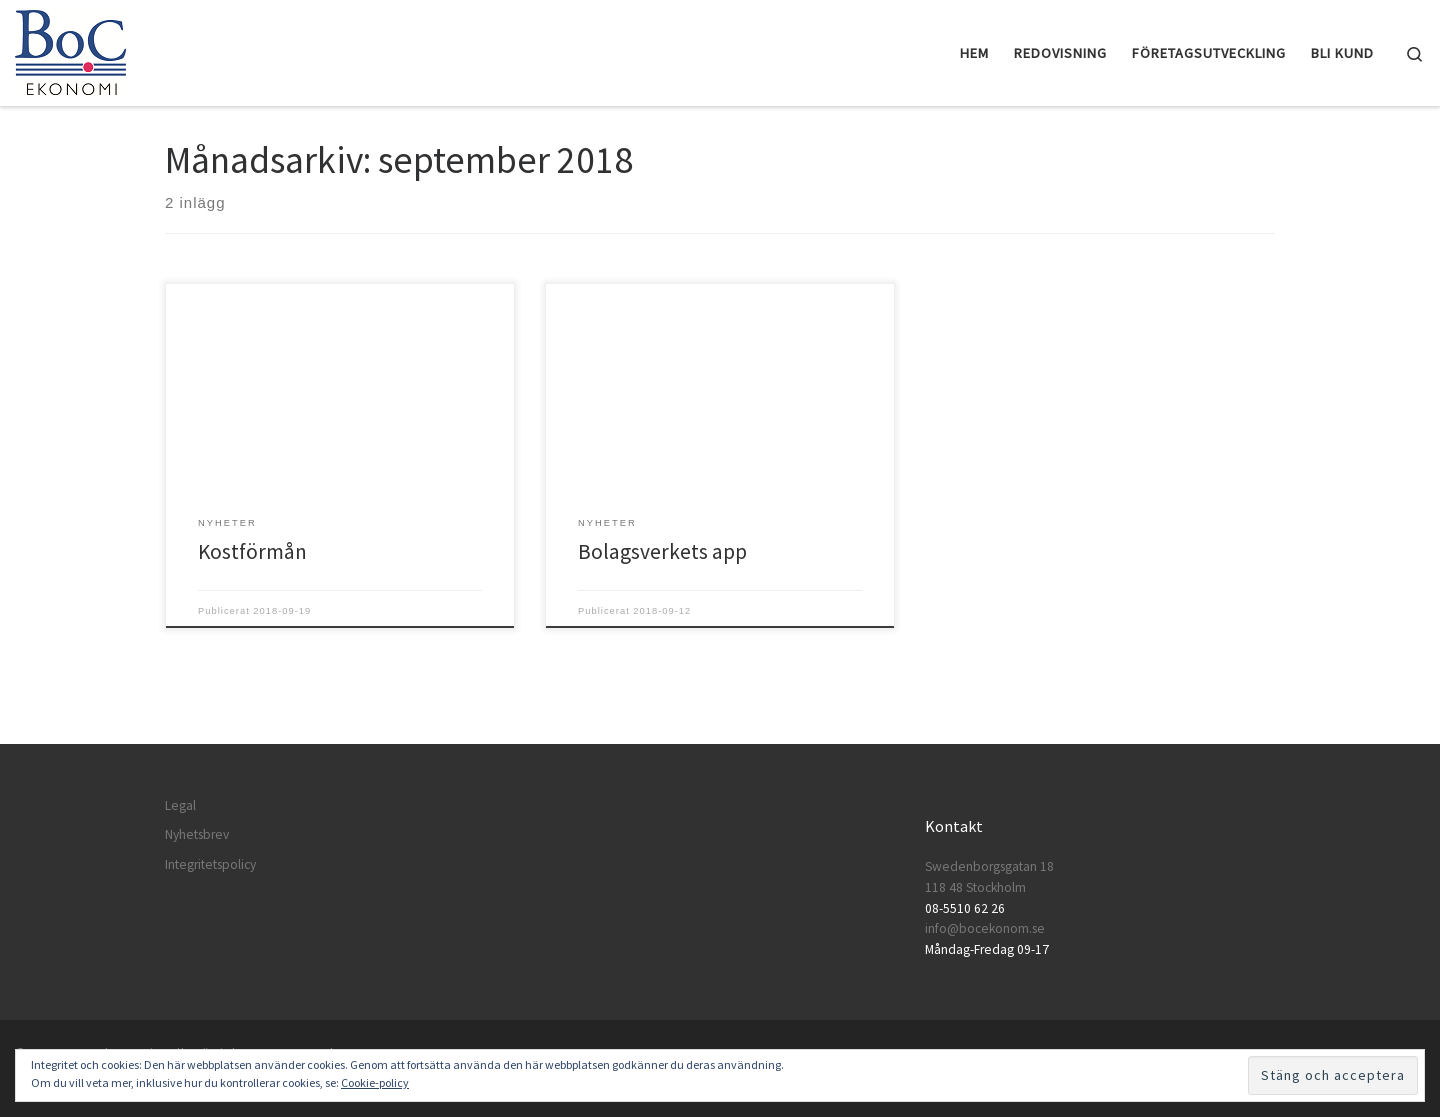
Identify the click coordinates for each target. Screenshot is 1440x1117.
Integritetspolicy (210, 864)
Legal (180, 805)
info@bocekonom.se (985, 928)
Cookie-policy (375, 1082)
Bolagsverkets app (662, 551)
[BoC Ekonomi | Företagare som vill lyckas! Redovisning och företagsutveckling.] (70, 49)
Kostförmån (252, 551)
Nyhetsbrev (197, 834)
